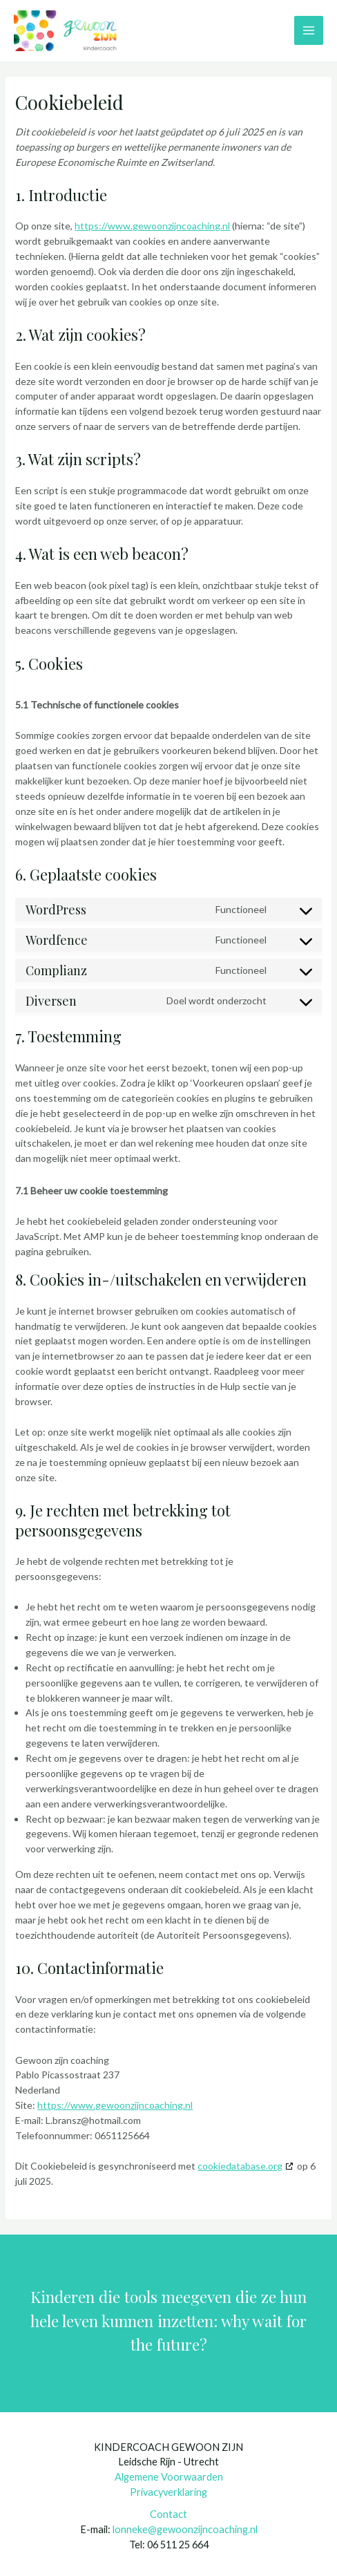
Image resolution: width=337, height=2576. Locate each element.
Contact (168, 2514)
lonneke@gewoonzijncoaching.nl (185, 2529)
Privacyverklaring (168, 2492)
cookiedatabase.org (240, 2166)
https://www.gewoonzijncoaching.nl (152, 226)
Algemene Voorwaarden (169, 2477)
